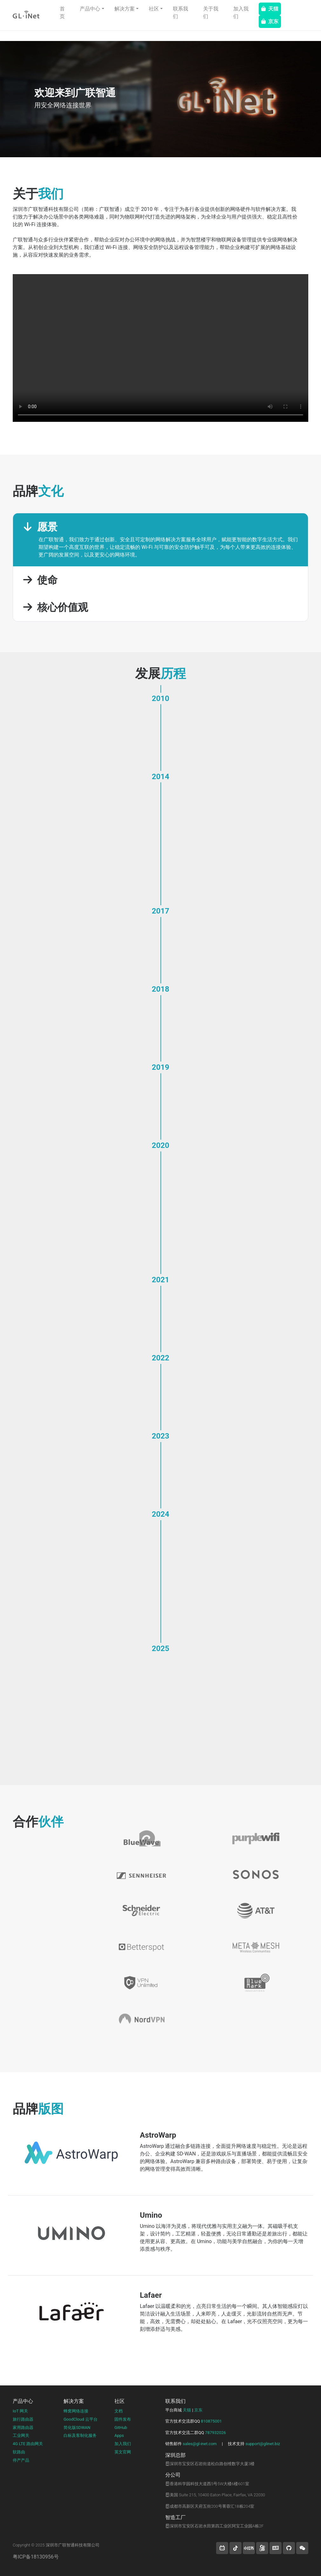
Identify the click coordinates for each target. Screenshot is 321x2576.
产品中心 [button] (90, 9)
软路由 (19, 2452)
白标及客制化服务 (80, 2435)
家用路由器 (23, 2427)
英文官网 (122, 2452)
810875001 (211, 2421)
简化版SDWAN (77, 2427)
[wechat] (302, 2548)
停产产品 (21, 2460)
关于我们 (210, 12)
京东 (269, 21)
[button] (222, 2548)
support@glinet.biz (262, 2443)
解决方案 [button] (124, 9)
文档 (118, 2411)
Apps (119, 2435)
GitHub (120, 2427)
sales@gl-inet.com (200, 2443)
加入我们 (241, 12)
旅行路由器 (23, 2419)
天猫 (269, 9)
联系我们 (180, 12)
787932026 (215, 2432)
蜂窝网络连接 (76, 2411)
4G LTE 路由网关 (28, 2443)
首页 (62, 12)
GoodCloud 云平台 (81, 2419)
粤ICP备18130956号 (36, 2557)
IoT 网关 (20, 2411)
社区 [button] (154, 9)
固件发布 (122, 2419)
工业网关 (21, 2435)
